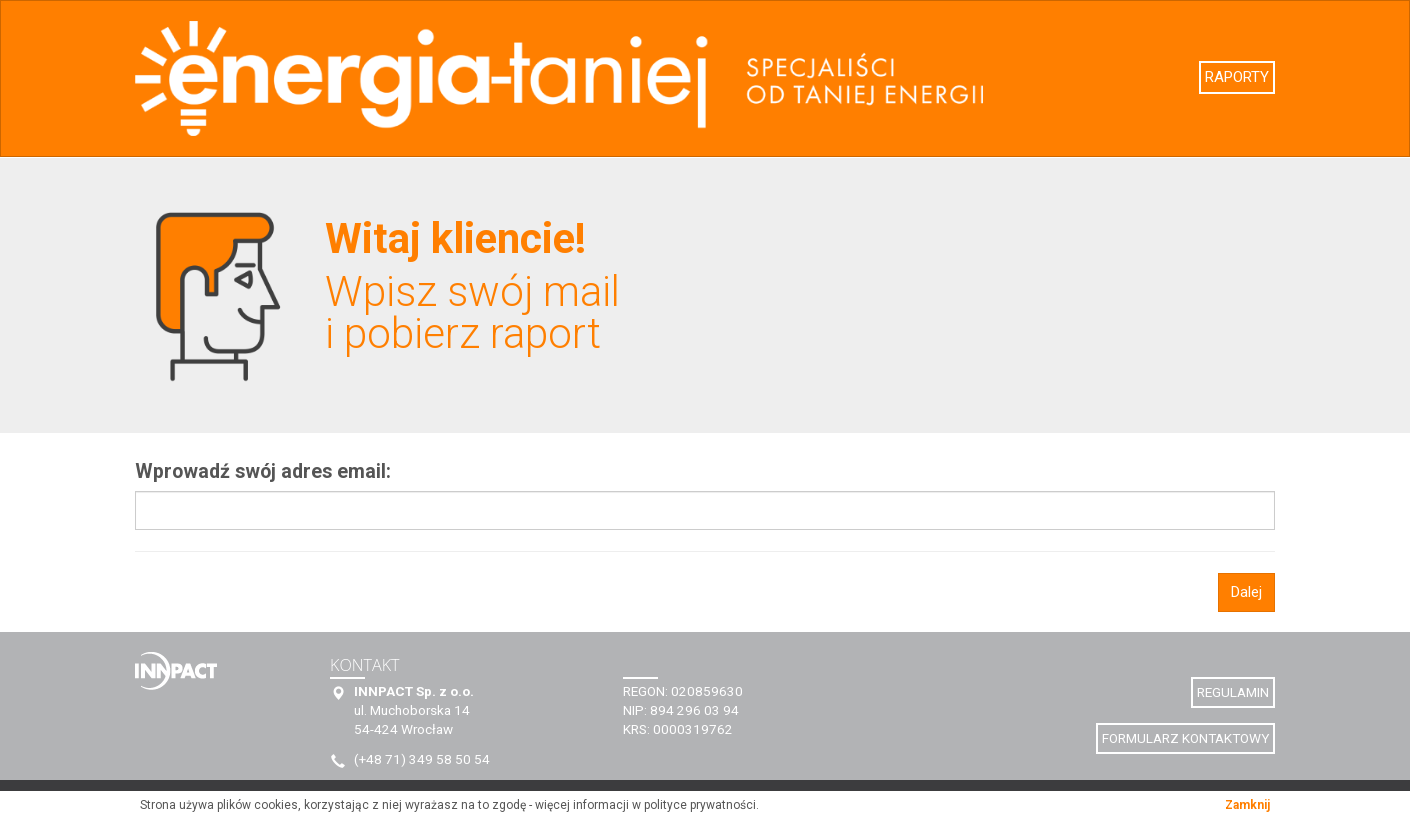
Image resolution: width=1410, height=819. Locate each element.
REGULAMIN (1233, 692)
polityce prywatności (700, 805)
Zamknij (1247, 805)
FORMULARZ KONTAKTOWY (1185, 738)
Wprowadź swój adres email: (263, 471)
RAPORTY (1237, 77)
